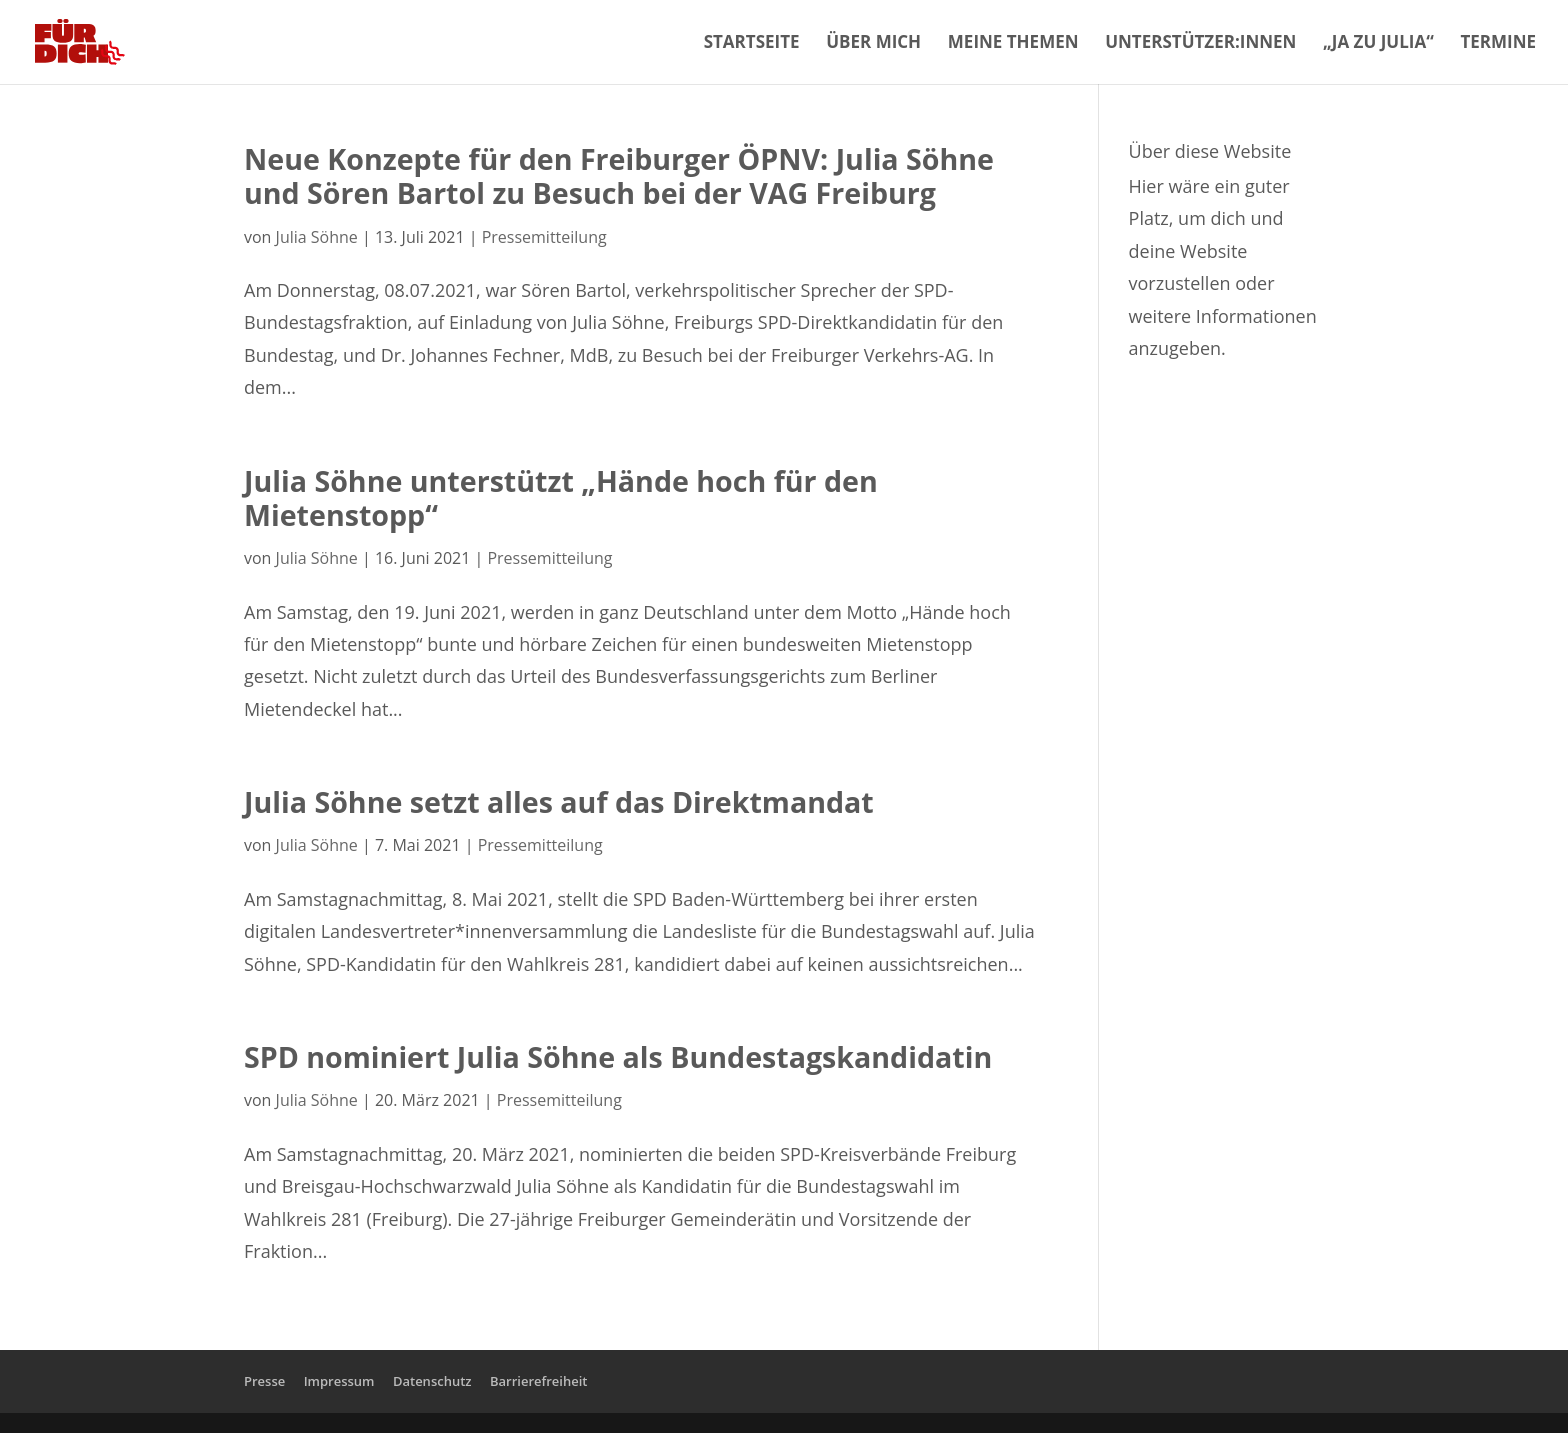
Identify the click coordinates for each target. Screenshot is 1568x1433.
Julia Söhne (317, 237)
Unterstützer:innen (1200, 44)
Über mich (873, 44)
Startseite (752, 44)
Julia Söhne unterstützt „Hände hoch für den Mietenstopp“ (561, 497)
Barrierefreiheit (539, 1381)
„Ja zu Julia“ (1378, 44)
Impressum (339, 1381)
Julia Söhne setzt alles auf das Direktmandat (559, 801)
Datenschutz (432, 1381)
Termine (1498, 44)
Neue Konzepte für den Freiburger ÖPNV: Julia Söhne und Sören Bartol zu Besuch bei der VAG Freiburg (619, 175)
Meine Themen (1013, 44)
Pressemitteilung (544, 237)
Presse (264, 1381)
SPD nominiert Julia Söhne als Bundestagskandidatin (618, 1056)
